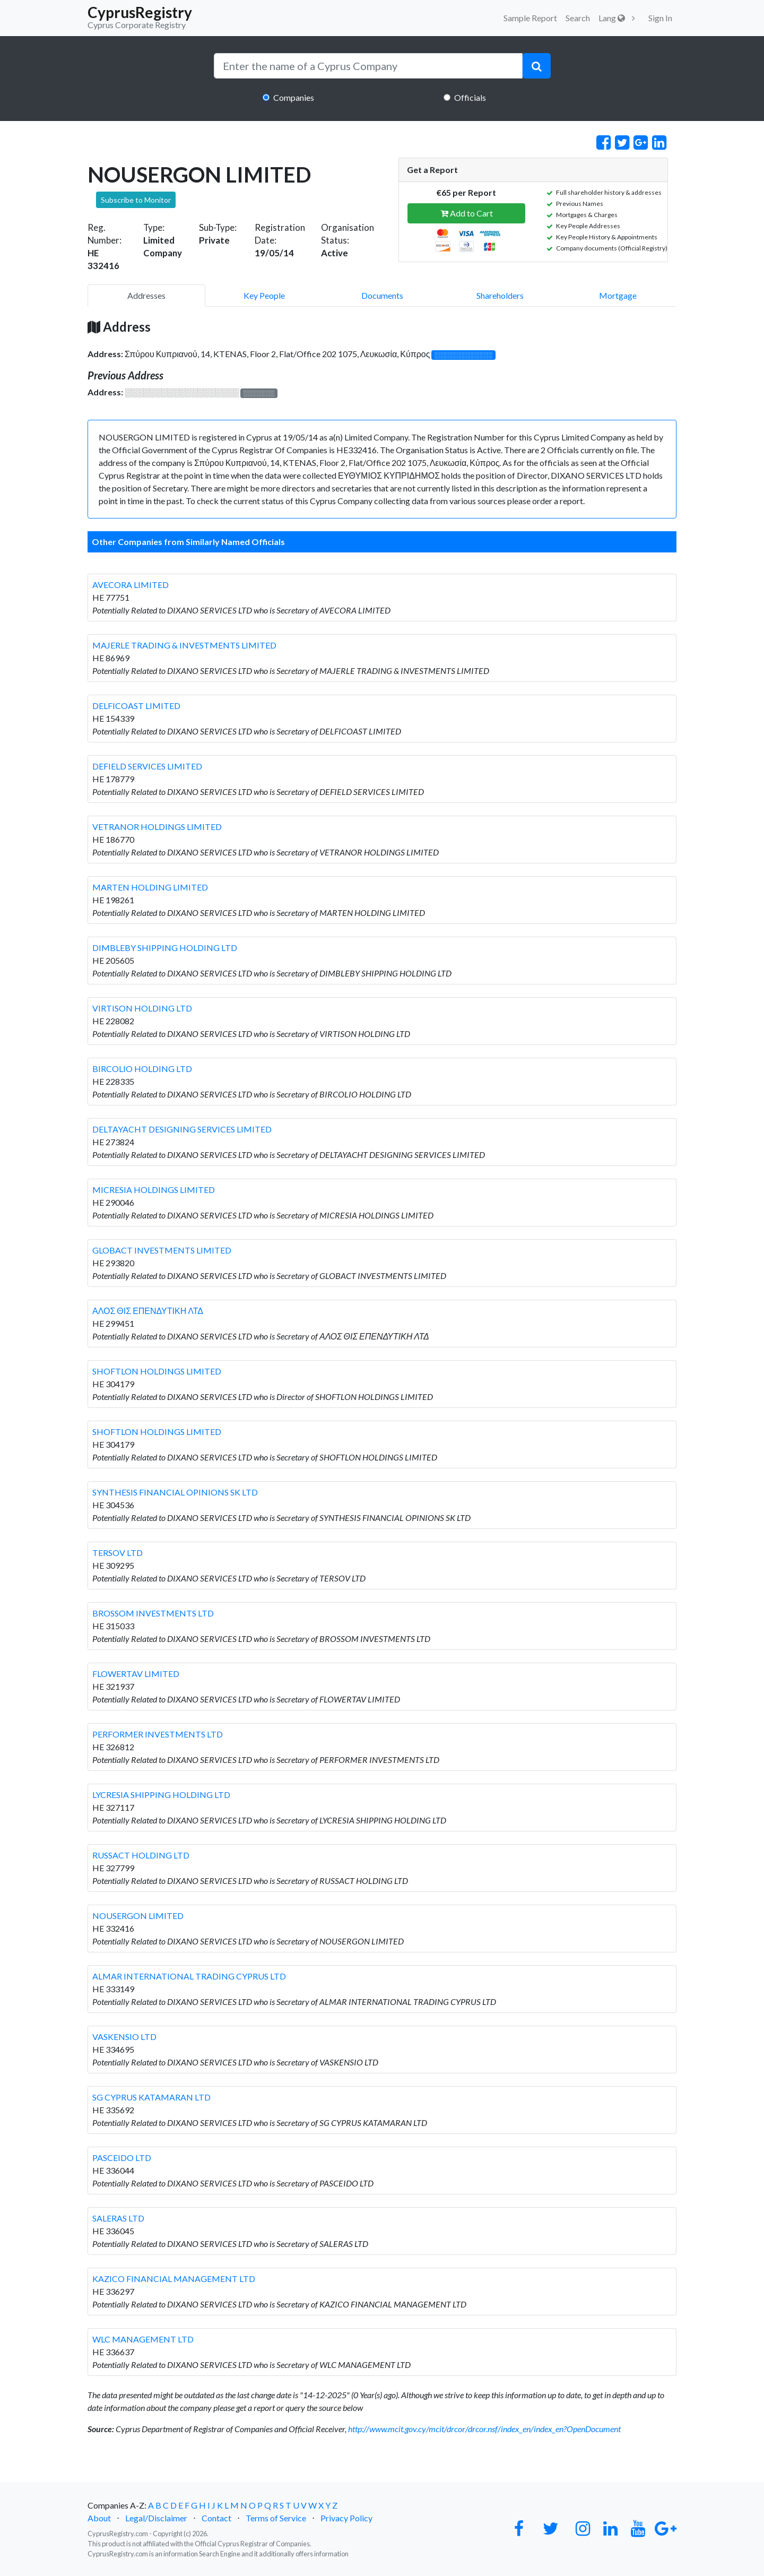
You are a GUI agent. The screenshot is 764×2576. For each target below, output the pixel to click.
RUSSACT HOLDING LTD (140, 1855)
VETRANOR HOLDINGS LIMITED (157, 827)
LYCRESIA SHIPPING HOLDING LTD (161, 1795)
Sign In (660, 18)
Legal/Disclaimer (156, 2518)
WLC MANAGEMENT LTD (143, 2339)
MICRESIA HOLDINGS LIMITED (153, 1190)
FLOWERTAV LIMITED (135, 1674)
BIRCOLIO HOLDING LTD (142, 1069)
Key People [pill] (264, 295)
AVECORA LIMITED (130, 585)
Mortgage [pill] (618, 295)
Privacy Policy (346, 2518)
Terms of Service (276, 2518)
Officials (470, 97)
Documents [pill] (382, 295)
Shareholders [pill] (500, 295)
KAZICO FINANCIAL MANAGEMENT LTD (173, 2279)
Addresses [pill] (146, 295)
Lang (611, 18)
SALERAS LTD (118, 2218)
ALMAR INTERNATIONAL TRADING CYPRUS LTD (189, 1976)
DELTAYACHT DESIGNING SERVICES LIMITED (182, 1129)
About (99, 2518)
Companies (293, 97)
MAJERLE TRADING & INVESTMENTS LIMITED (184, 645)
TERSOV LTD (117, 1553)
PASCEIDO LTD (121, 2158)
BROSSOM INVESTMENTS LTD (153, 1613)
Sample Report (530, 18)
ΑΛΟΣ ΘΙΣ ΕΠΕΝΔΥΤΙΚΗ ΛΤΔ (147, 1311)
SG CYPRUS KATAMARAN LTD (151, 2097)
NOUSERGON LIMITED (138, 1916)
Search (578, 18)
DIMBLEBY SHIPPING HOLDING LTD (164, 948)
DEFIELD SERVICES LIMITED (147, 766)
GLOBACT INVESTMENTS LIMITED (161, 1250)
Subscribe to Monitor (136, 199)
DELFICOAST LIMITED (136, 706)
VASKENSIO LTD (124, 2037)
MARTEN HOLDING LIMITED (150, 887)
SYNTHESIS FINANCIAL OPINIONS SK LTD (175, 1492)
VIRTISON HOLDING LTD (142, 1008)
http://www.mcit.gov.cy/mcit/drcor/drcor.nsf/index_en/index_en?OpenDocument (484, 2429)
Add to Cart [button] (466, 213)
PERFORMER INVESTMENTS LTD (157, 1734)
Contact (216, 2518)
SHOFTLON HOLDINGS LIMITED (156, 1371)
